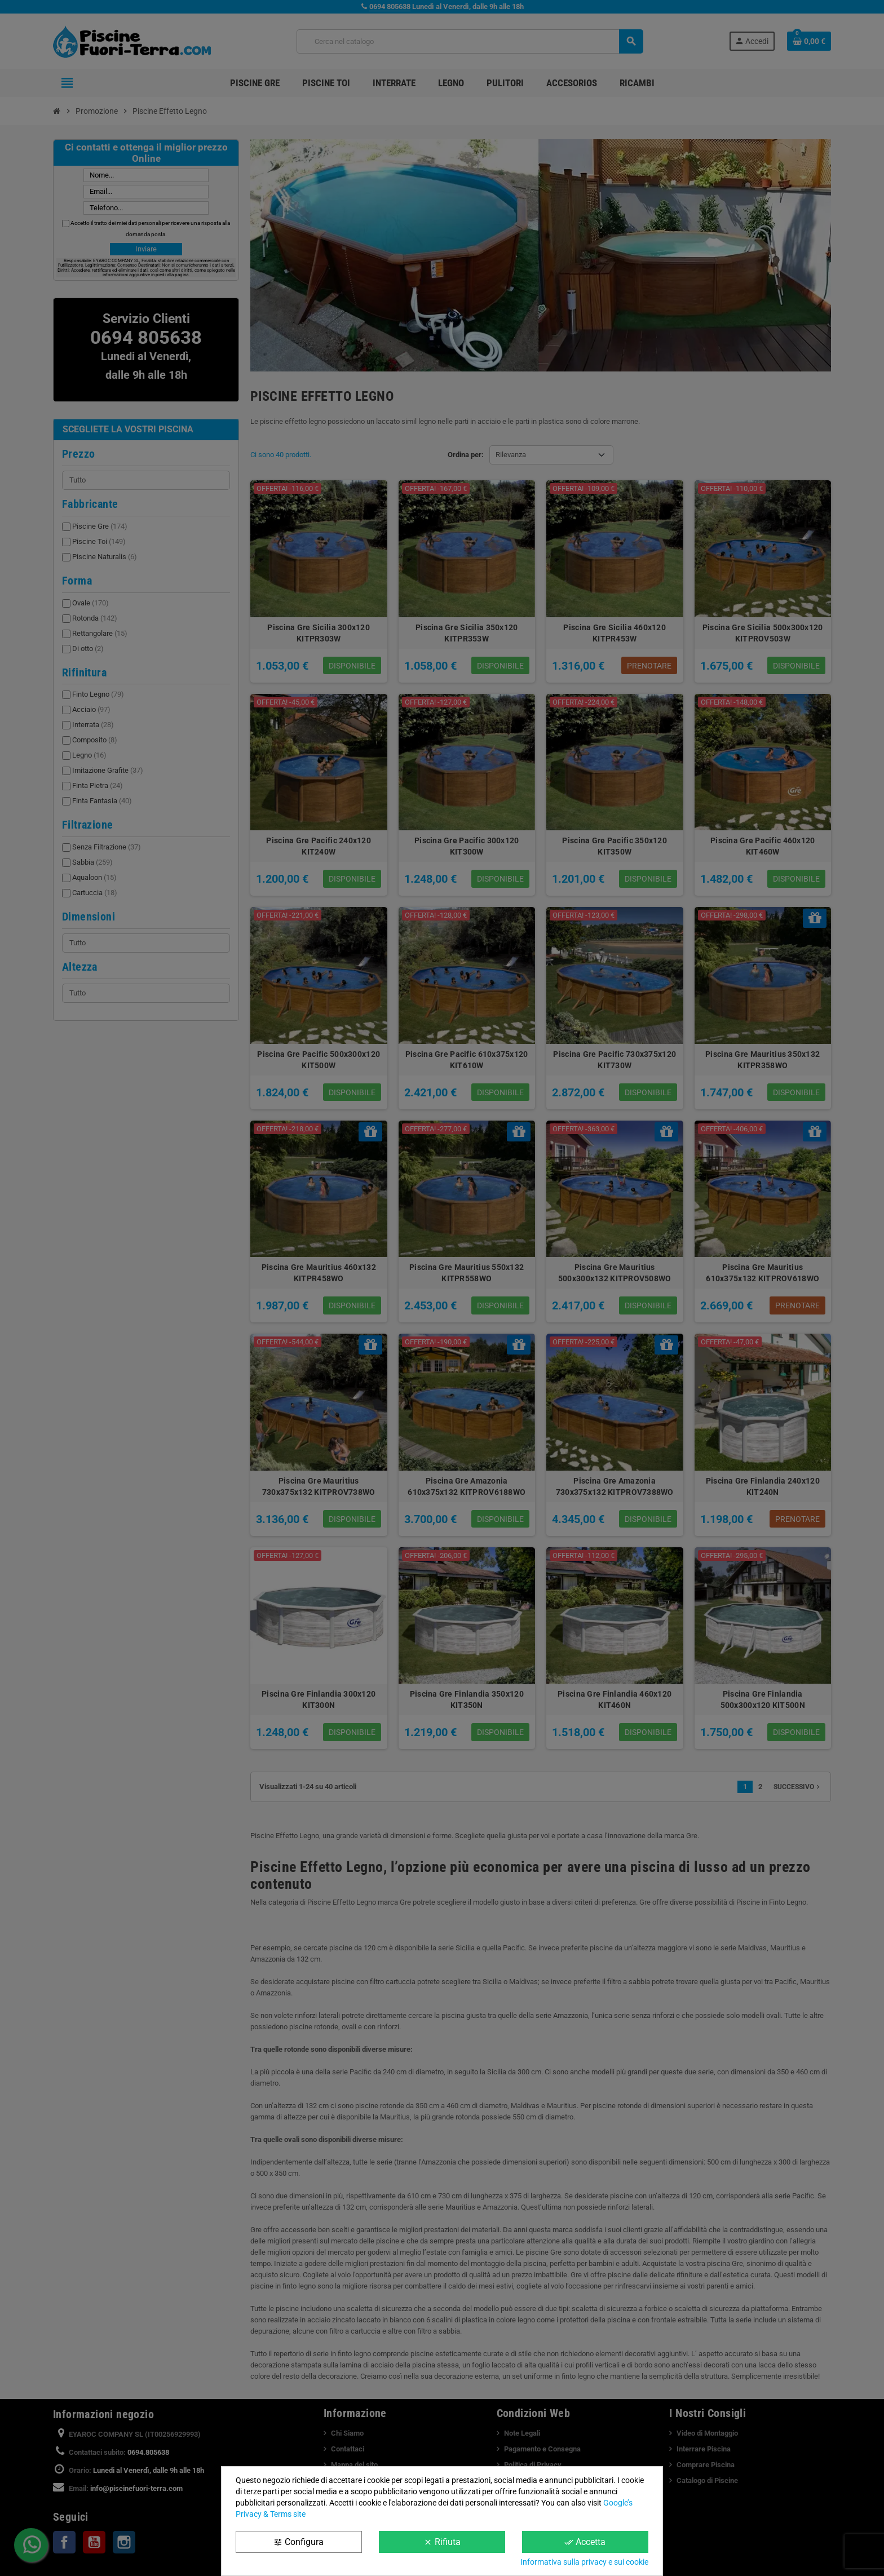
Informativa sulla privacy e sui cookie (584, 2561)
